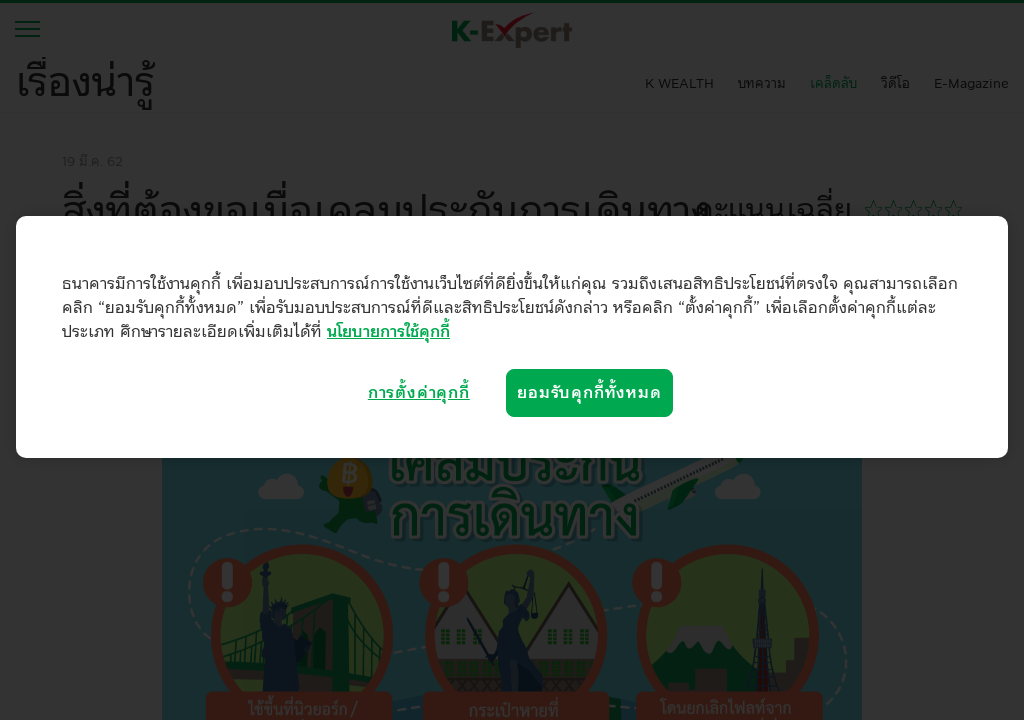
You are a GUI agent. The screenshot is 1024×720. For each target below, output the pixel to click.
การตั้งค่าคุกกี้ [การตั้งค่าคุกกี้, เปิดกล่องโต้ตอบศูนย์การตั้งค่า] (419, 393)
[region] (512, 337)
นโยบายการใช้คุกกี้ (388, 332)
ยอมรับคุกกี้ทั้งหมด (589, 393)
